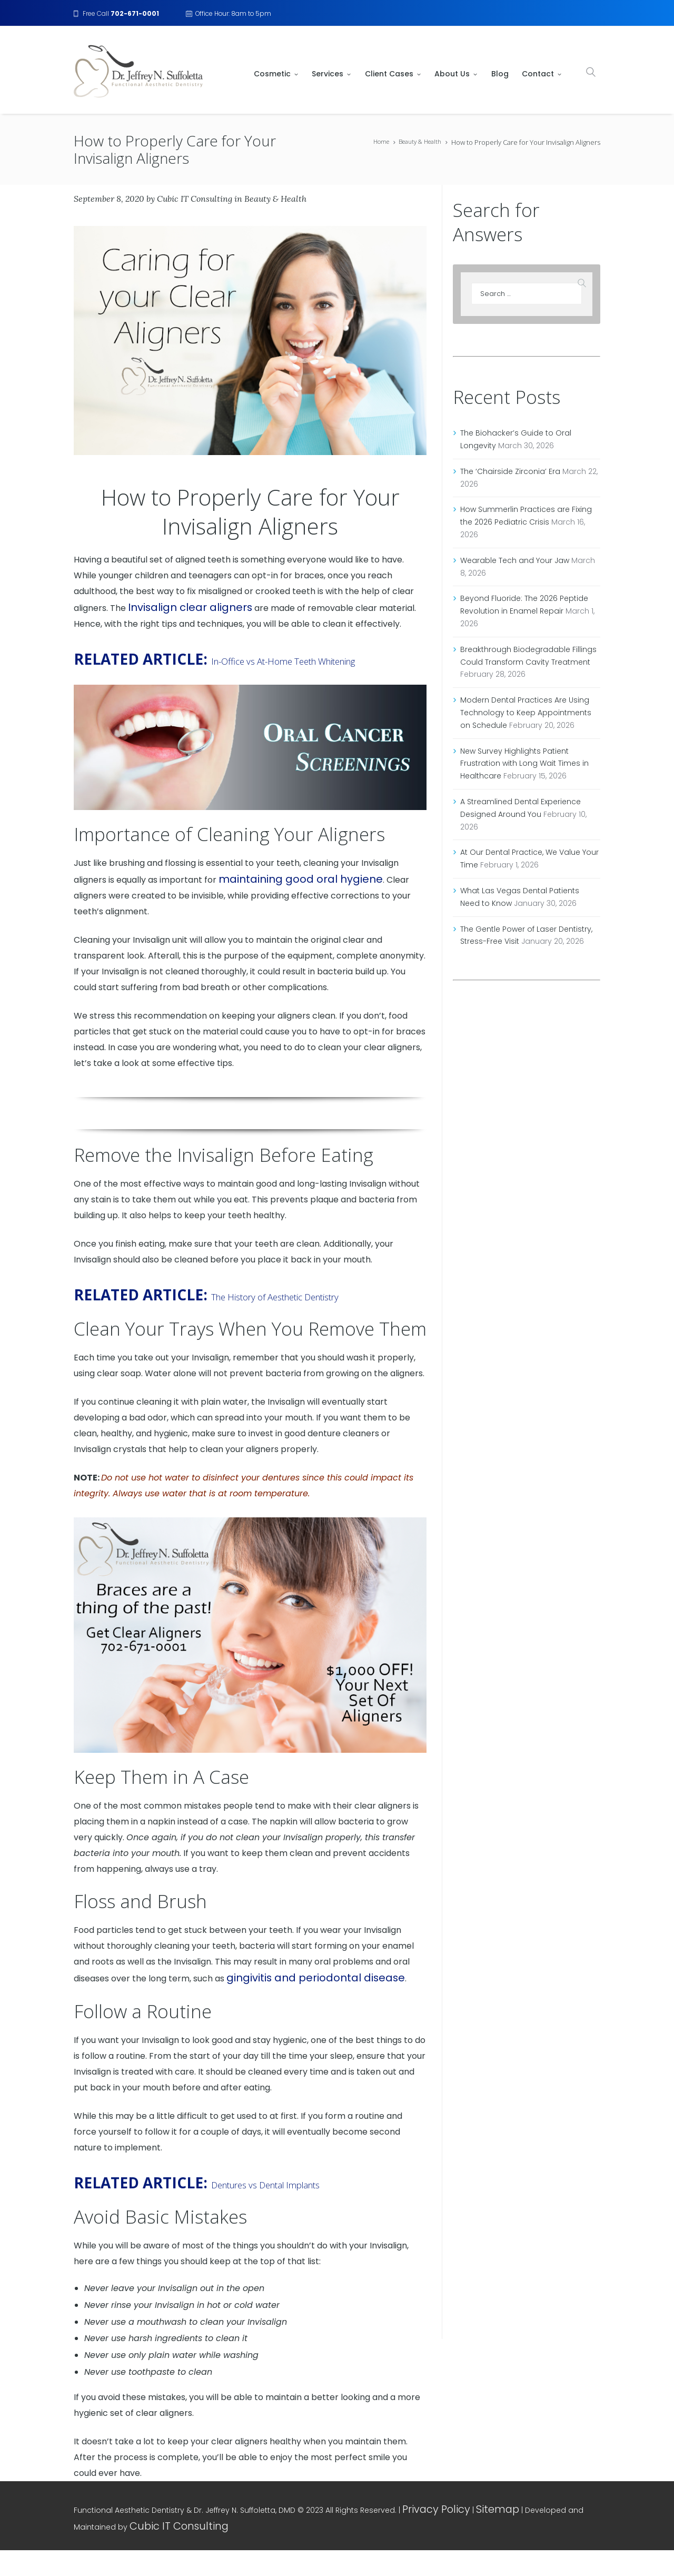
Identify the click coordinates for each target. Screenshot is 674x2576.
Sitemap (474, 2536)
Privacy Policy (427, 2536)
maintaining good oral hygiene (281, 890)
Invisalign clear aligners (176, 600)
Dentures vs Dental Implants (305, 2210)
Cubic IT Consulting (194, 195)
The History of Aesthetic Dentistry (221, 1314)
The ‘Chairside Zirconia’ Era (510, 471)
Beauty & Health (416, 142)
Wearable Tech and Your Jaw (514, 560)
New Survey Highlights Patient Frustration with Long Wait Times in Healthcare (524, 764)
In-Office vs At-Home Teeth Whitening (232, 659)
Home (371, 142)
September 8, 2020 (109, 195)
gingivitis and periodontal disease (294, 2006)
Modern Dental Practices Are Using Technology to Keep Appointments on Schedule (525, 713)
